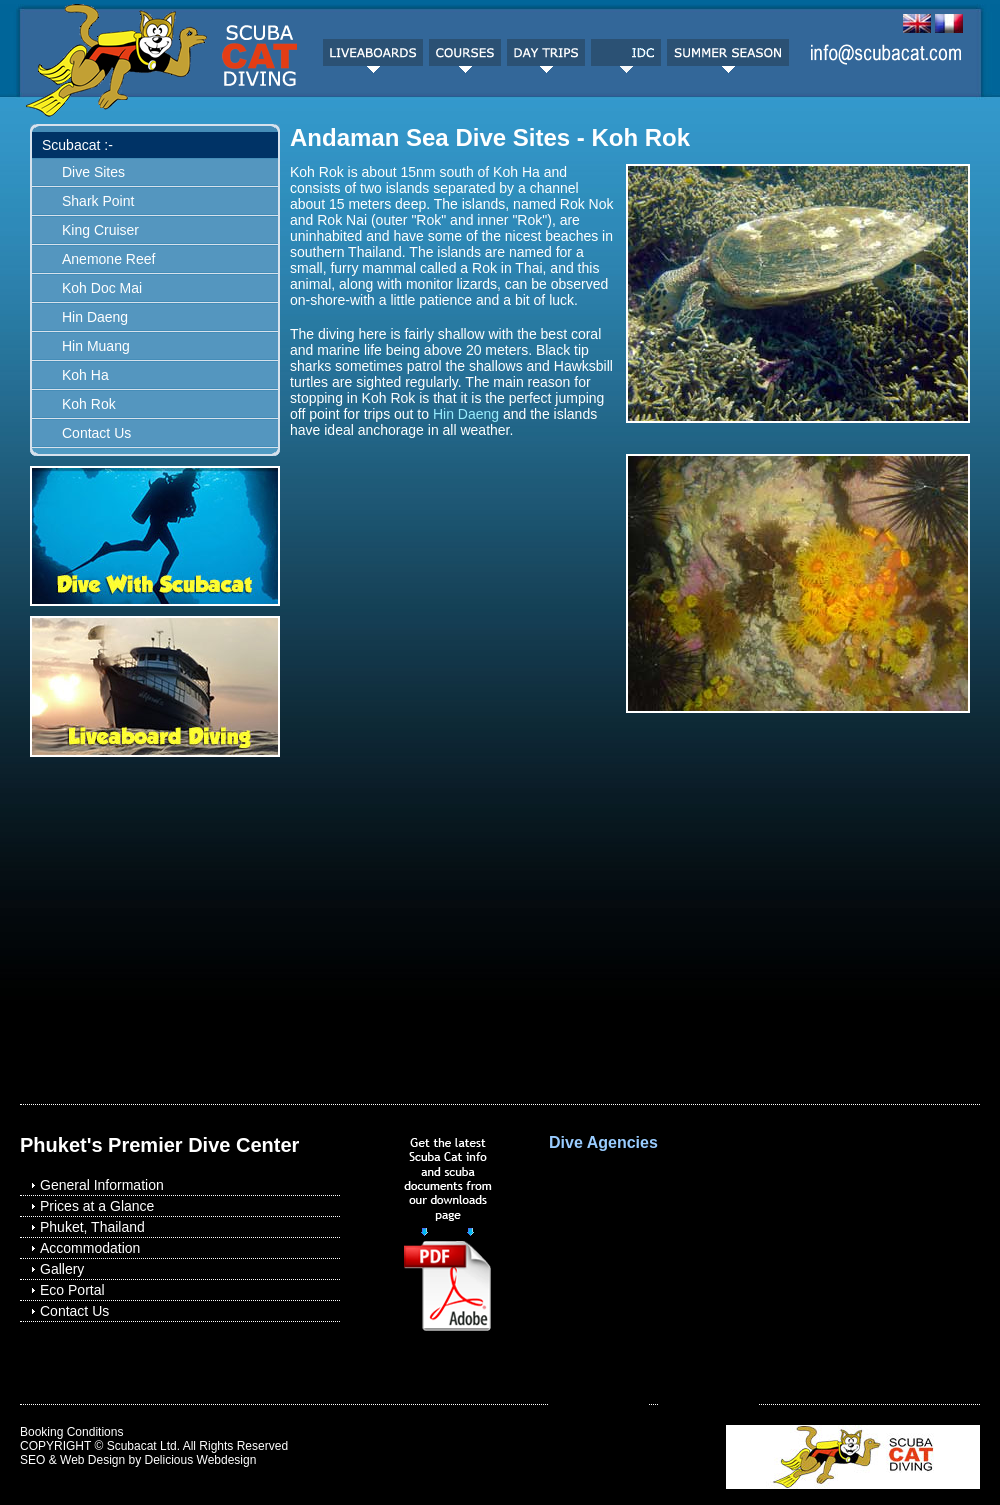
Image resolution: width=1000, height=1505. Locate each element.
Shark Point (98, 201)
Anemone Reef (108, 259)
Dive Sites (93, 172)
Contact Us (96, 433)
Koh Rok (89, 404)
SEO (32, 1460)
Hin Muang (96, 346)
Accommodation (90, 1248)
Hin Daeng (95, 317)
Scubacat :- (77, 145)
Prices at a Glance (97, 1206)
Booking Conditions (71, 1432)
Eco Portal (72, 1290)
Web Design (92, 1460)
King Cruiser (100, 230)
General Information (102, 1185)
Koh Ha (85, 375)
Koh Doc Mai (102, 288)
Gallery (62, 1269)
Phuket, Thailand (92, 1227)
